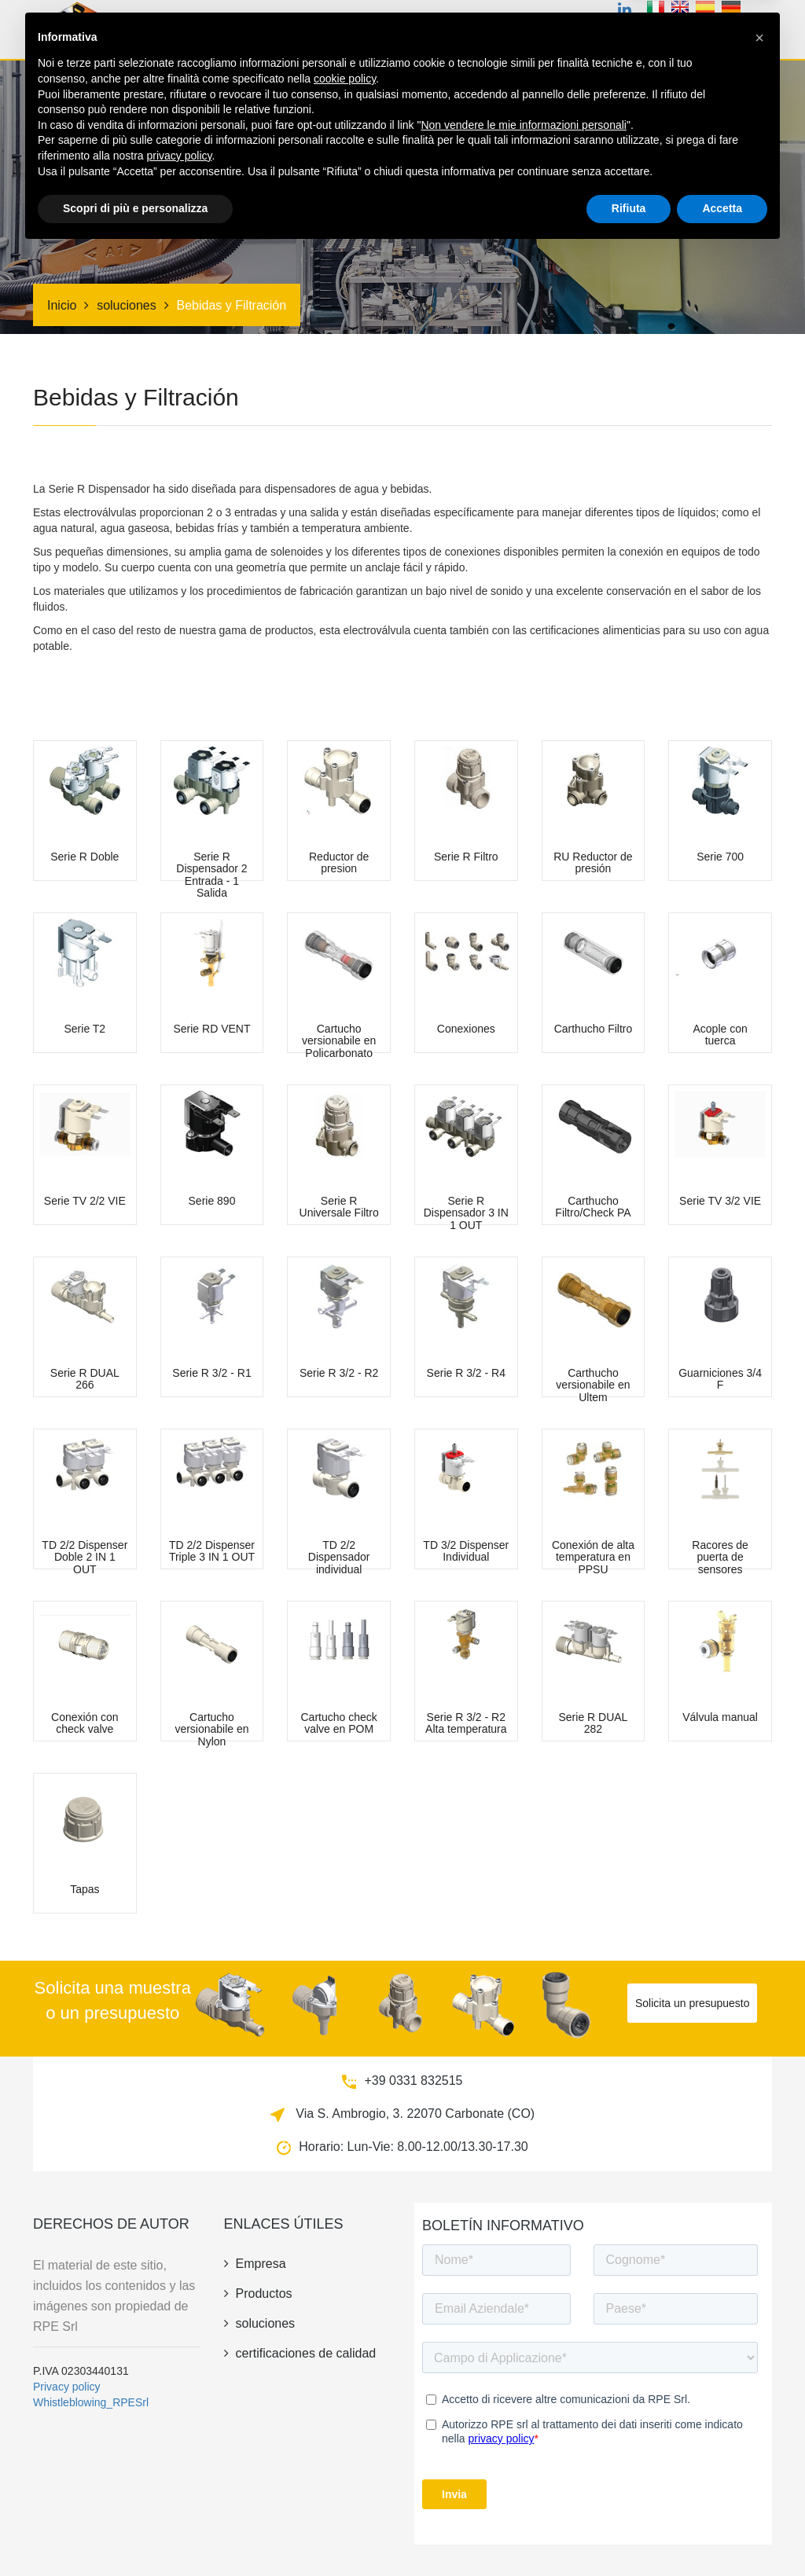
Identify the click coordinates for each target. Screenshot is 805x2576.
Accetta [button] (722, 2532)
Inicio (272, 34)
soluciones (498, 34)
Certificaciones (413, 34)
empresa (606, 34)
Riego (555, 34)
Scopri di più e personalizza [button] (135, 2532)
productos (329, 34)
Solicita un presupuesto (692, 2003)
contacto (739, 34)
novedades (671, 34)
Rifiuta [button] (629, 2532)
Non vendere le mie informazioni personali (523, 2449)
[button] (759, 2362)
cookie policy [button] (345, 2403)
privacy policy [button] (179, 2480)
